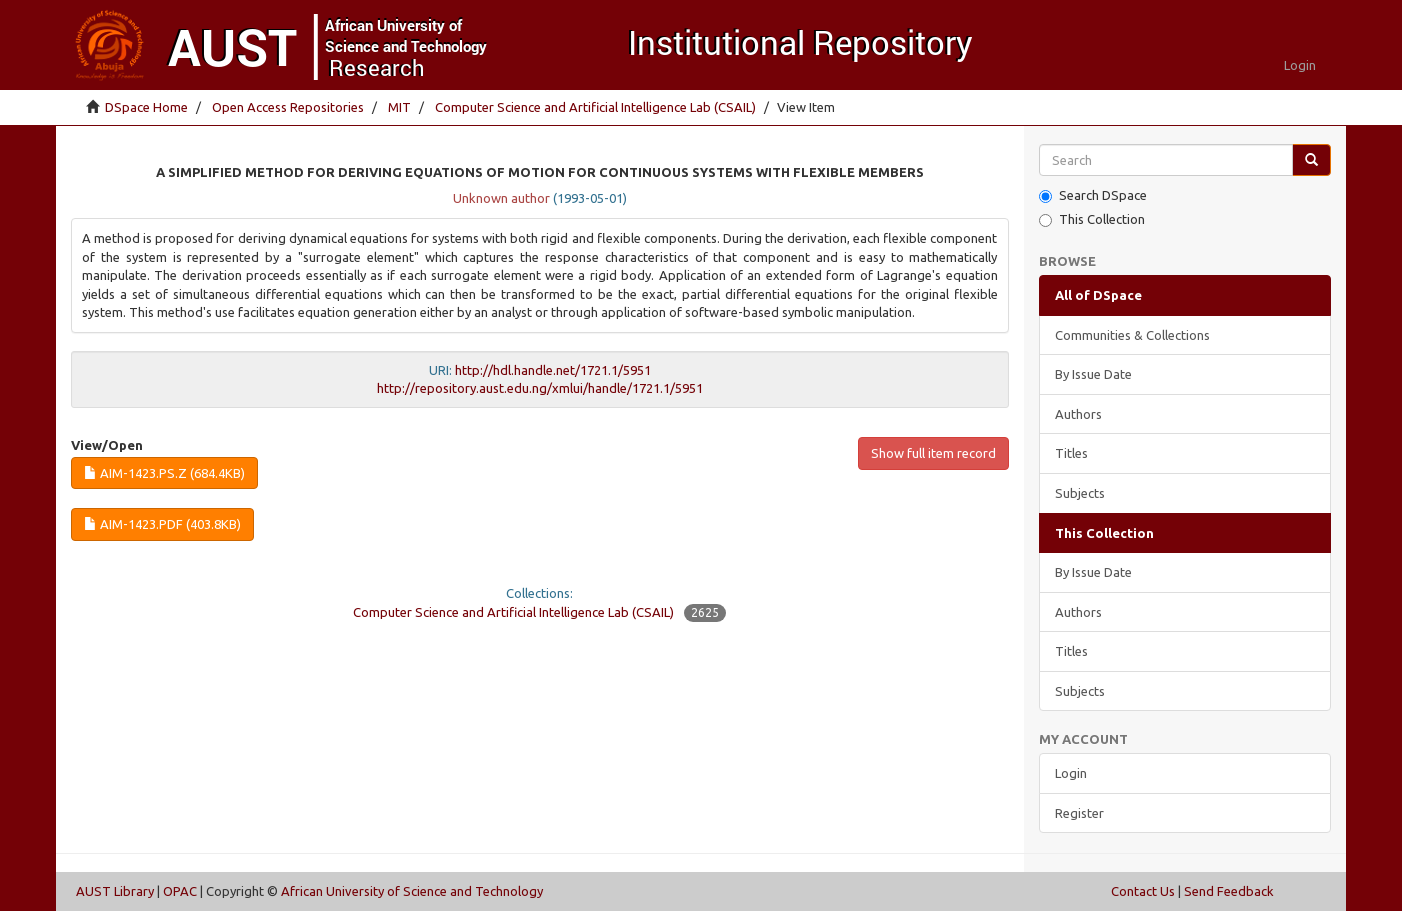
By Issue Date (1093, 374)
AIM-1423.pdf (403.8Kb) (162, 524)
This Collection (1092, 219)
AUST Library (115, 891)
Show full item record (933, 453)
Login (1071, 773)
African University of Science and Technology (412, 891)
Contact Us (1143, 891)
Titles (1071, 453)
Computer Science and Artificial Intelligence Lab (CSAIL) (595, 107)
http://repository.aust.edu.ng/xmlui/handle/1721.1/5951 (540, 388)
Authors (1078, 414)
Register (1079, 813)
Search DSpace (1093, 195)
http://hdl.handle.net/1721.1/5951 (553, 370)
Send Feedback (1229, 891)
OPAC (180, 891)
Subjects (1080, 493)
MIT (399, 107)
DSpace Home (146, 107)
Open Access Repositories (288, 107)
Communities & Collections (1132, 335)
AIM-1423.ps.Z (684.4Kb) (164, 473)
